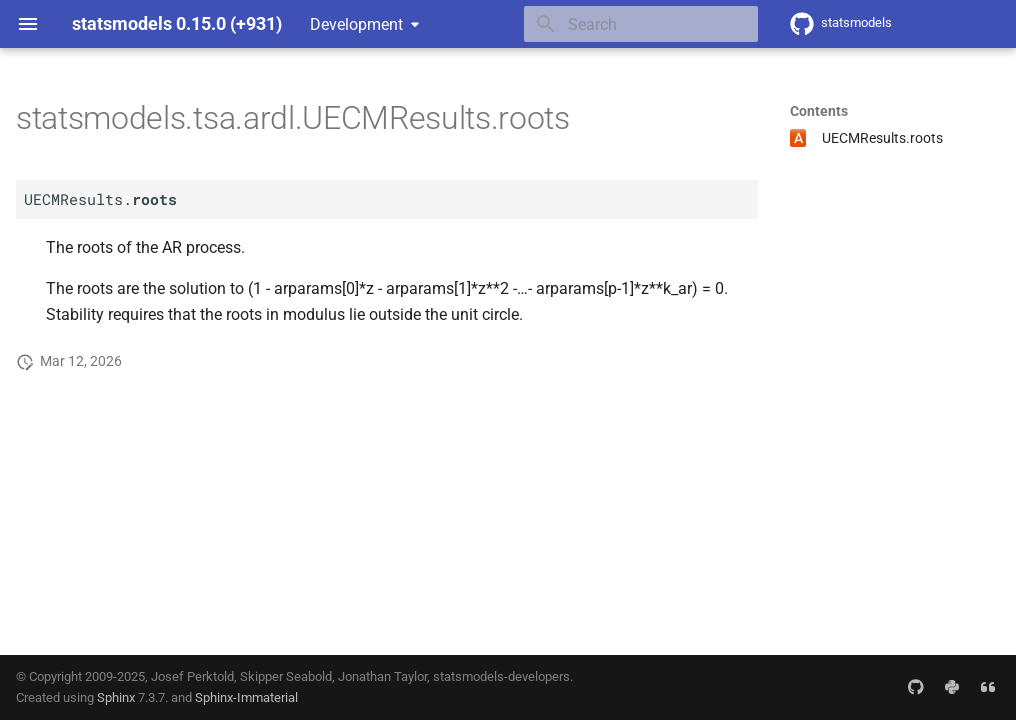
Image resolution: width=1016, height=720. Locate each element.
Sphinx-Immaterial (246, 697)
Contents (819, 111)
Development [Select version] (356, 24)
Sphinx (116, 697)
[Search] (641, 24)
